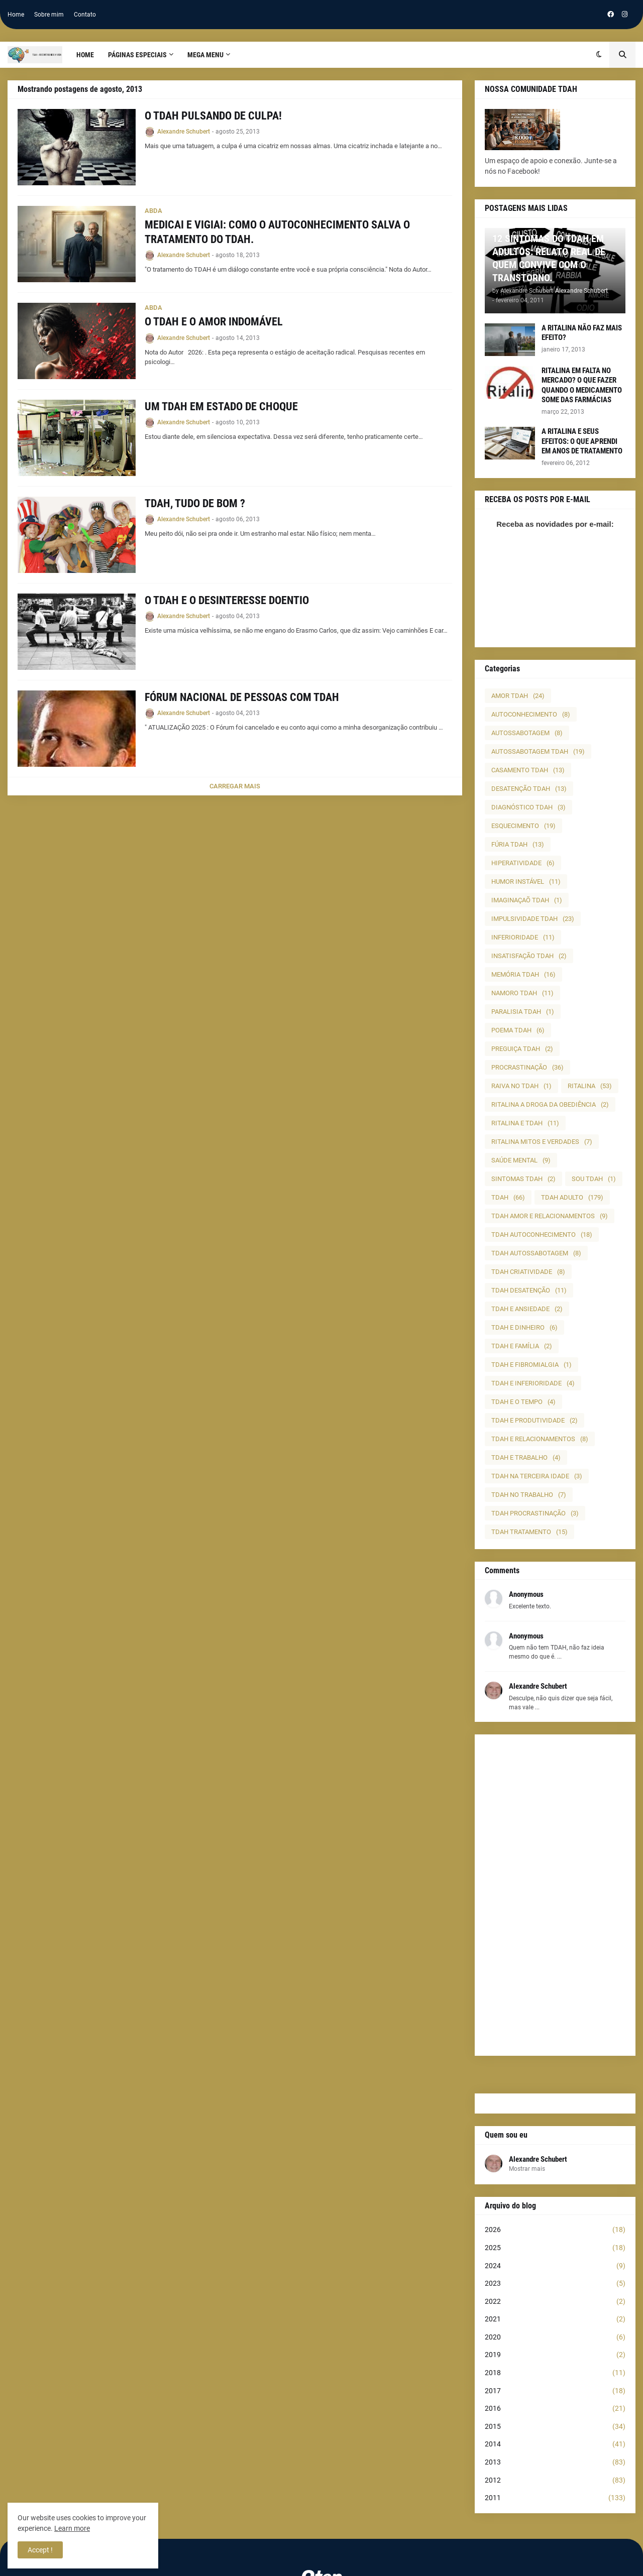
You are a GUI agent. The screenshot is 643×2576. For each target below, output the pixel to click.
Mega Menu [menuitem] (205, 55)
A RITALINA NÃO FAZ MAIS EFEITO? (582, 332)
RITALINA (590, 1086)
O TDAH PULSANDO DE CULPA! (213, 115)
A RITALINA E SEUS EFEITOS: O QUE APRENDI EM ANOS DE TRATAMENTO (582, 441)
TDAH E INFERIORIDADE (533, 1383)
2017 (555, 2391)
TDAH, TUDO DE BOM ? (195, 503)
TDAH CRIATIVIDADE (528, 1271)
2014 (555, 2444)
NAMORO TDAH (522, 993)
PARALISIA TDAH (522, 1011)
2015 (555, 2427)
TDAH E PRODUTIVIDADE (534, 1420)
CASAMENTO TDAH (528, 770)
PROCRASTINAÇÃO (527, 1067)
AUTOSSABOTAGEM (527, 733)
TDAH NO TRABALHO (528, 1494)
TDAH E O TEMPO (523, 1401)
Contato (85, 14)
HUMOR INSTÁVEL (526, 881)
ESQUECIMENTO (523, 825)
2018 (555, 2373)
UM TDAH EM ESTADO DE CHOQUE (221, 406)
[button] (599, 55)
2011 (555, 2498)
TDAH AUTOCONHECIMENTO (541, 1234)
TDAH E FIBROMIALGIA (531, 1364)
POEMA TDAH (518, 1030)
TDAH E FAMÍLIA (521, 1346)
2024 (555, 2266)
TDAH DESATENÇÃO (529, 1290)
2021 (555, 2319)
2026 (555, 2230)
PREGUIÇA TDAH (522, 1048)
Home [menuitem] (85, 55)
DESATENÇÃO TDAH (529, 788)
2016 (555, 2409)
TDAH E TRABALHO (526, 1457)
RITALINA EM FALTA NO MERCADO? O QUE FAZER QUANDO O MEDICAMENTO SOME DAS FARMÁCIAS (582, 385)
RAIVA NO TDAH (521, 1086)
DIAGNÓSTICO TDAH (528, 807)
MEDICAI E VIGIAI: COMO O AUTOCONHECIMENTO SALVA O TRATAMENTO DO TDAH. (277, 232)
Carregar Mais (234, 786)
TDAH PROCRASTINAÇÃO (535, 1513)
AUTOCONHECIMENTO (530, 714)
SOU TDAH (594, 1179)
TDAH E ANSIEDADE (527, 1309)
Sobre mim (49, 14)
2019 (555, 2355)
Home (16, 14)
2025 (555, 2248)
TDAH (508, 1197)
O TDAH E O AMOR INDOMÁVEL (214, 321)
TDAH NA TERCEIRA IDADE (536, 1476)
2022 (555, 2302)
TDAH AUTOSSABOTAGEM (536, 1253)
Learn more (72, 2528)
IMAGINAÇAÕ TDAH (526, 900)
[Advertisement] (555, 1895)
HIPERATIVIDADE (523, 863)
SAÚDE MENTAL (521, 1160)
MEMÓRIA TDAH (523, 974)
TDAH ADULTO (572, 1197)
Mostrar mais (527, 2168)
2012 (555, 2481)
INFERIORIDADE (523, 937)
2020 (555, 2337)
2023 (555, 2284)
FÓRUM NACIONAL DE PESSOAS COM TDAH (242, 697)
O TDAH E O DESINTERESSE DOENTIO (227, 600)
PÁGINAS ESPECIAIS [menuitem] (137, 55)
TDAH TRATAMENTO (529, 1532)
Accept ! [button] (40, 2550)
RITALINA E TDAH (525, 1123)
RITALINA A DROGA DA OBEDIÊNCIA (550, 1104)
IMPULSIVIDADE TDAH (532, 918)
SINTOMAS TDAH (523, 1179)
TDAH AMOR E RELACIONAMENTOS (549, 1216)
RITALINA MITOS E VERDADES (541, 1141)
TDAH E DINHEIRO (524, 1327)
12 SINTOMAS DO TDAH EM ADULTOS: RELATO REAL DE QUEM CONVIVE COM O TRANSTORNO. (548, 258)
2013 (555, 2462)
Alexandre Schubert (538, 2159)
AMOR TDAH (518, 695)
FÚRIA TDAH (517, 844)
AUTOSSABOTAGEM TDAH (538, 751)
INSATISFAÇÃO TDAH (529, 956)
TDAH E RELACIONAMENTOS (539, 1439)
